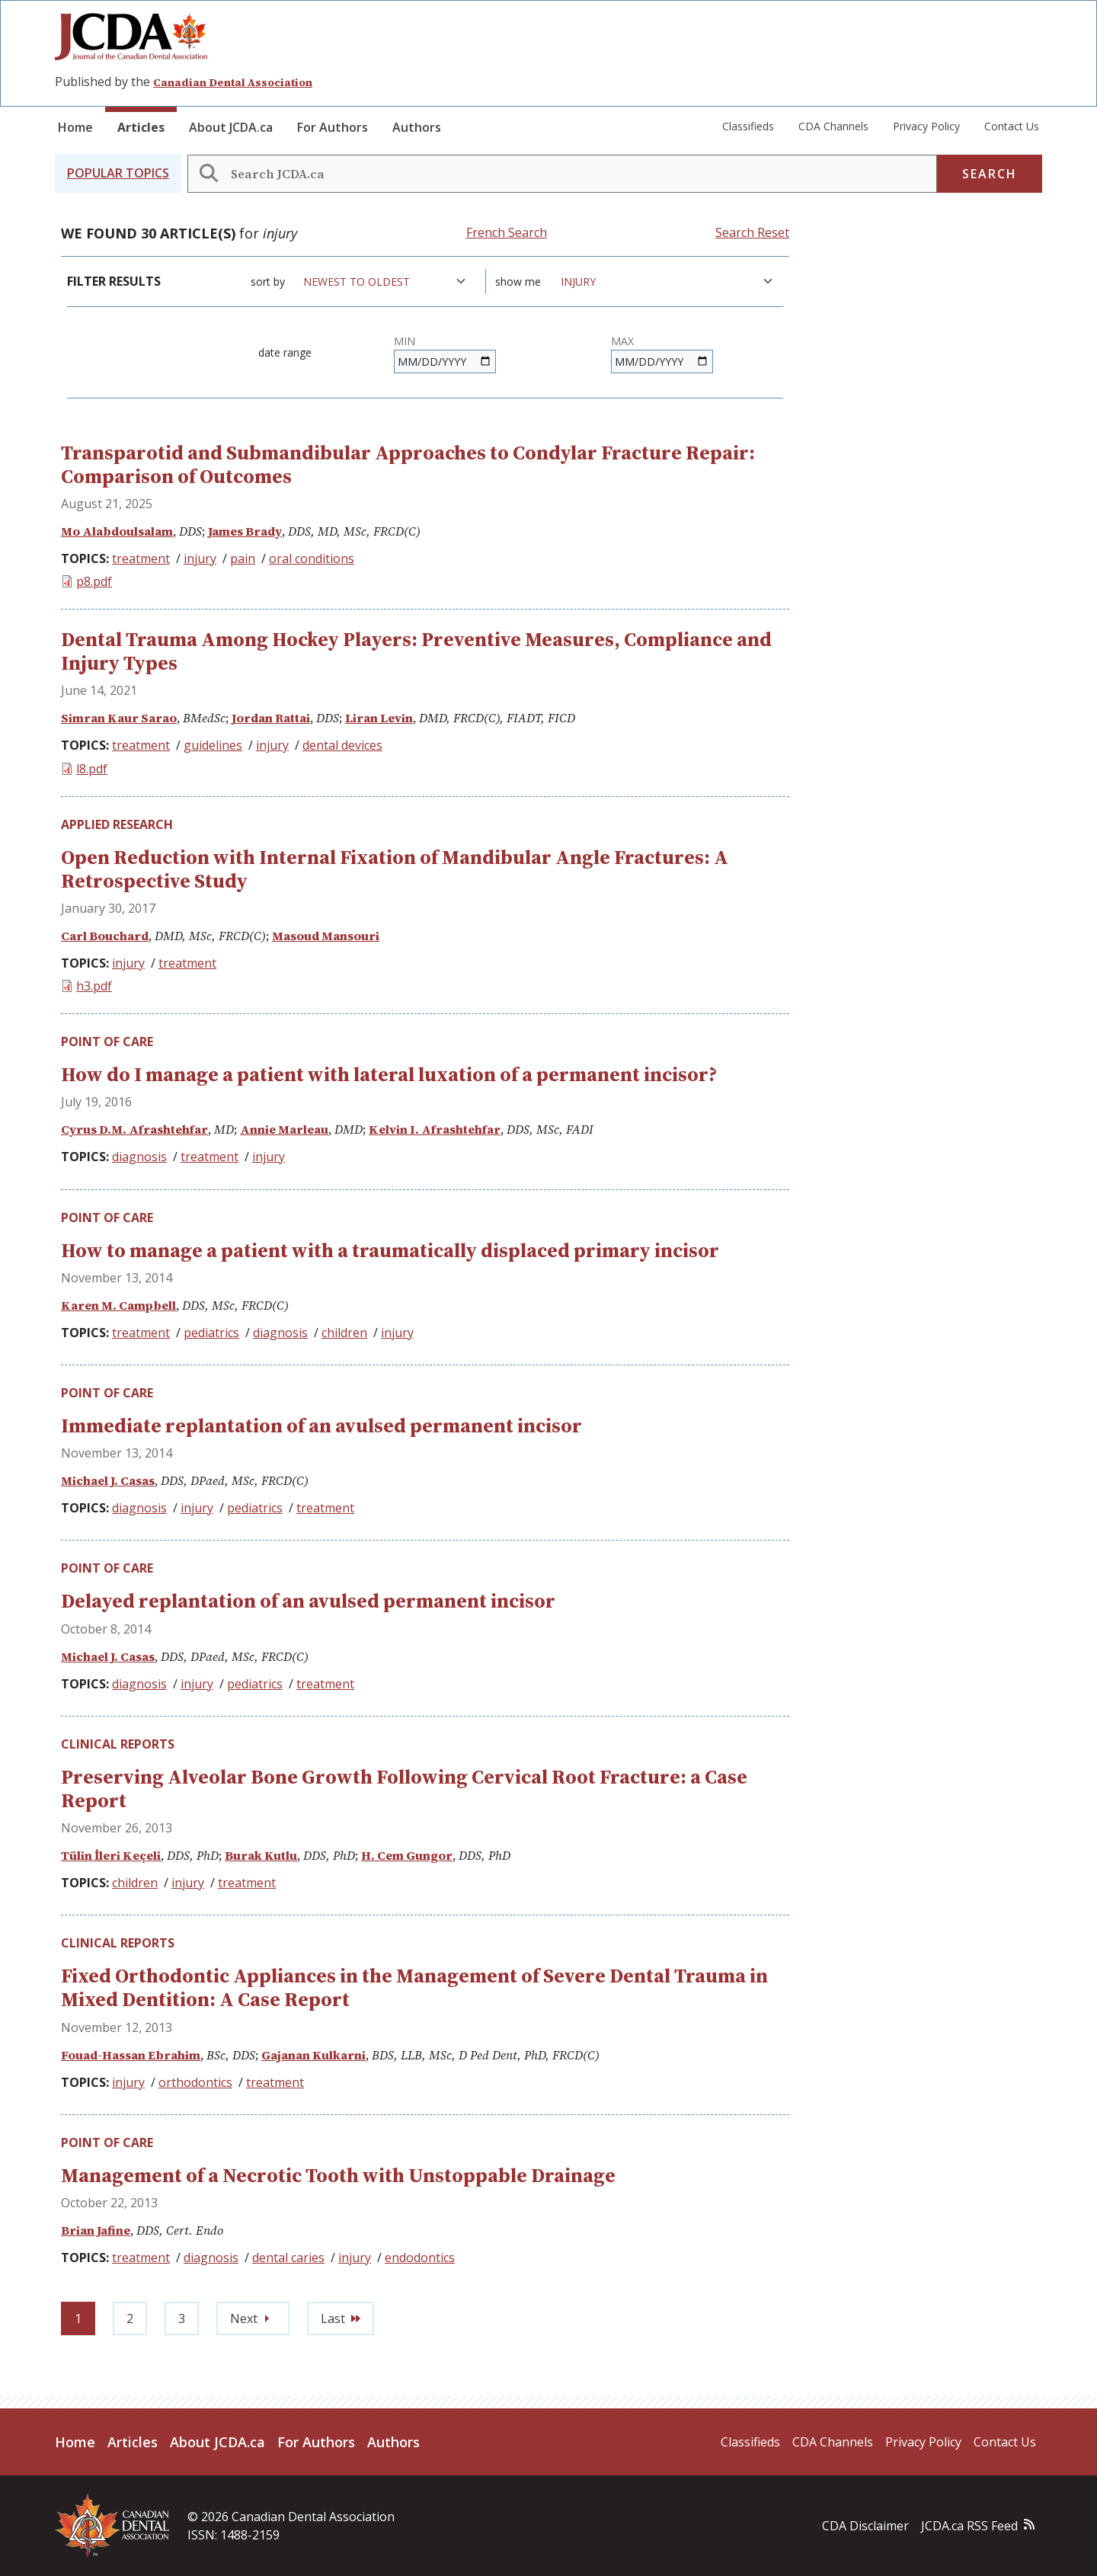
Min (404, 341)
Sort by (268, 281)
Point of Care (107, 1041)
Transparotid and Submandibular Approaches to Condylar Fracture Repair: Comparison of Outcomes (408, 464)
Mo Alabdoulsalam (117, 531)
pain (242, 558)
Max (622, 341)
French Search (506, 232)
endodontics (420, 2257)
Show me (518, 281)
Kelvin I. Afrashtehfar (435, 1129)
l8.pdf (91, 768)
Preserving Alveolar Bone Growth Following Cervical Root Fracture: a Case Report (404, 1788)
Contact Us (1011, 126)
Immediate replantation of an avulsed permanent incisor (321, 1425)
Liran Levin (379, 717)
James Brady (245, 531)
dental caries (288, 2257)
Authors (416, 127)
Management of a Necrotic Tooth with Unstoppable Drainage (338, 2175)
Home (75, 127)
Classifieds (748, 126)
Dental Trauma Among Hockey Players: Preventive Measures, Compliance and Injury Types (416, 651)
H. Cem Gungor (407, 1855)
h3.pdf (94, 986)
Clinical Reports (117, 1744)
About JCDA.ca (231, 127)
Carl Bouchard (105, 935)
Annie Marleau (284, 1129)
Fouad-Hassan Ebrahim (130, 2054)
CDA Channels (833, 126)
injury (200, 558)
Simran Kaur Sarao (119, 717)
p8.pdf (94, 581)
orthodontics (195, 2082)
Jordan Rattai (271, 717)
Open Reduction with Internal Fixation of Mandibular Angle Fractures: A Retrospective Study (394, 868)
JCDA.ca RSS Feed (969, 2525)
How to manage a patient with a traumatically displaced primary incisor (390, 1250)
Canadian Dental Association (232, 82)
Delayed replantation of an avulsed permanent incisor (308, 1600)
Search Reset (752, 232)
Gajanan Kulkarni (313, 2054)
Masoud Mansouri (325, 935)
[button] (118, 173)
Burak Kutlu (261, 1855)
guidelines (213, 745)
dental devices (342, 745)
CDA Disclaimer (865, 2525)
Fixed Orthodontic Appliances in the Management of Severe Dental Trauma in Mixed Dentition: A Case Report (414, 1987)
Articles (141, 127)
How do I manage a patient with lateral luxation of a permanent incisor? (389, 1074)
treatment (141, 558)
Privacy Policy (926, 126)
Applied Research (117, 824)
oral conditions (311, 558)
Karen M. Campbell (118, 1305)
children (344, 1332)
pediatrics (211, 1332)
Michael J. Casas (108, 1480)
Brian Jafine (95, 2230)
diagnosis (139, 1156)
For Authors (332, 127)
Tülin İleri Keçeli (111, 1855)
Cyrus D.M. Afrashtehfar (134, 1129)
